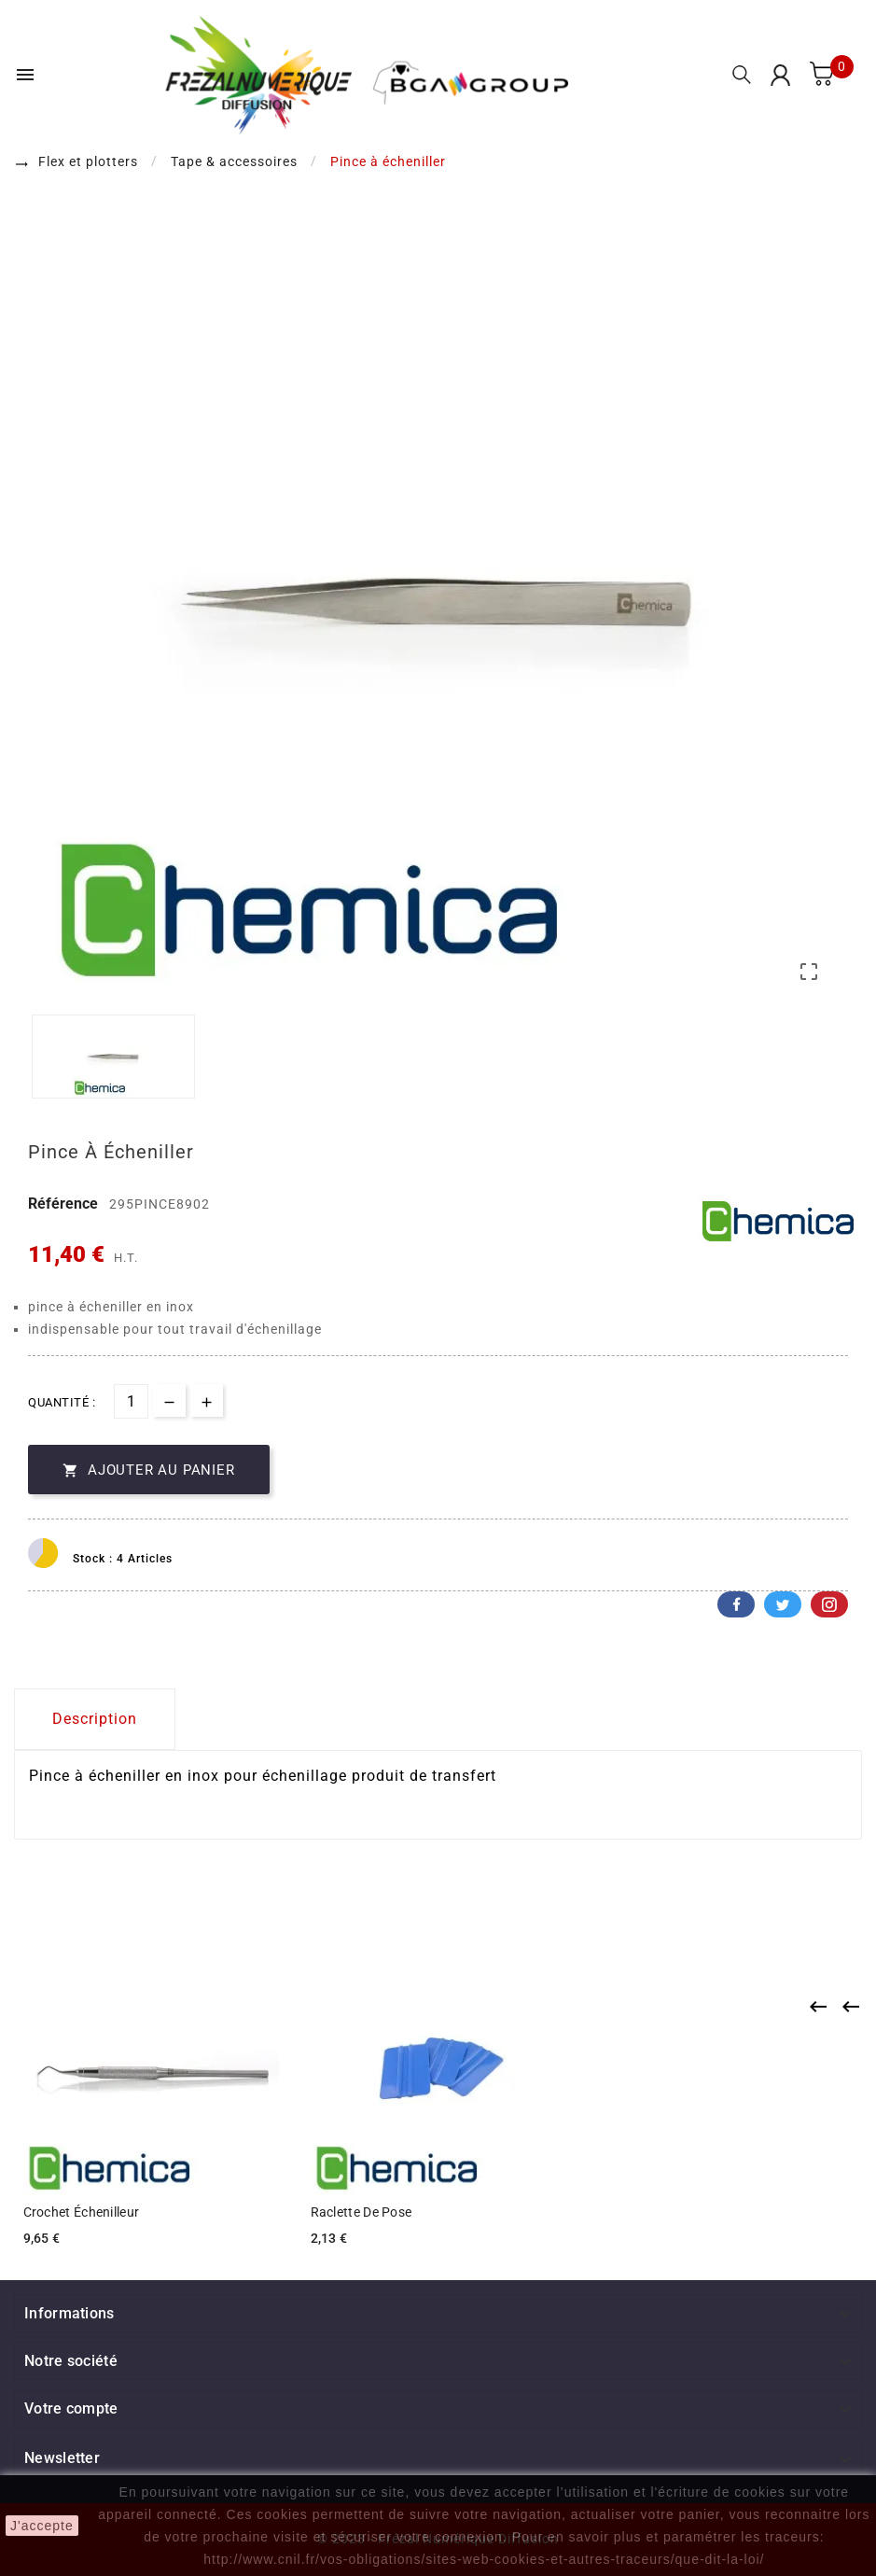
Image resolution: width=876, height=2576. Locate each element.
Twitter (782, 1604)
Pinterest (829, 1604)
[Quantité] (131, 1401)
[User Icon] (780, 75)
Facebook (736, 1604)
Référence (65, 1203)
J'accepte (42, 2525)
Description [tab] (94, 1719)
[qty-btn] (206, 1400)
